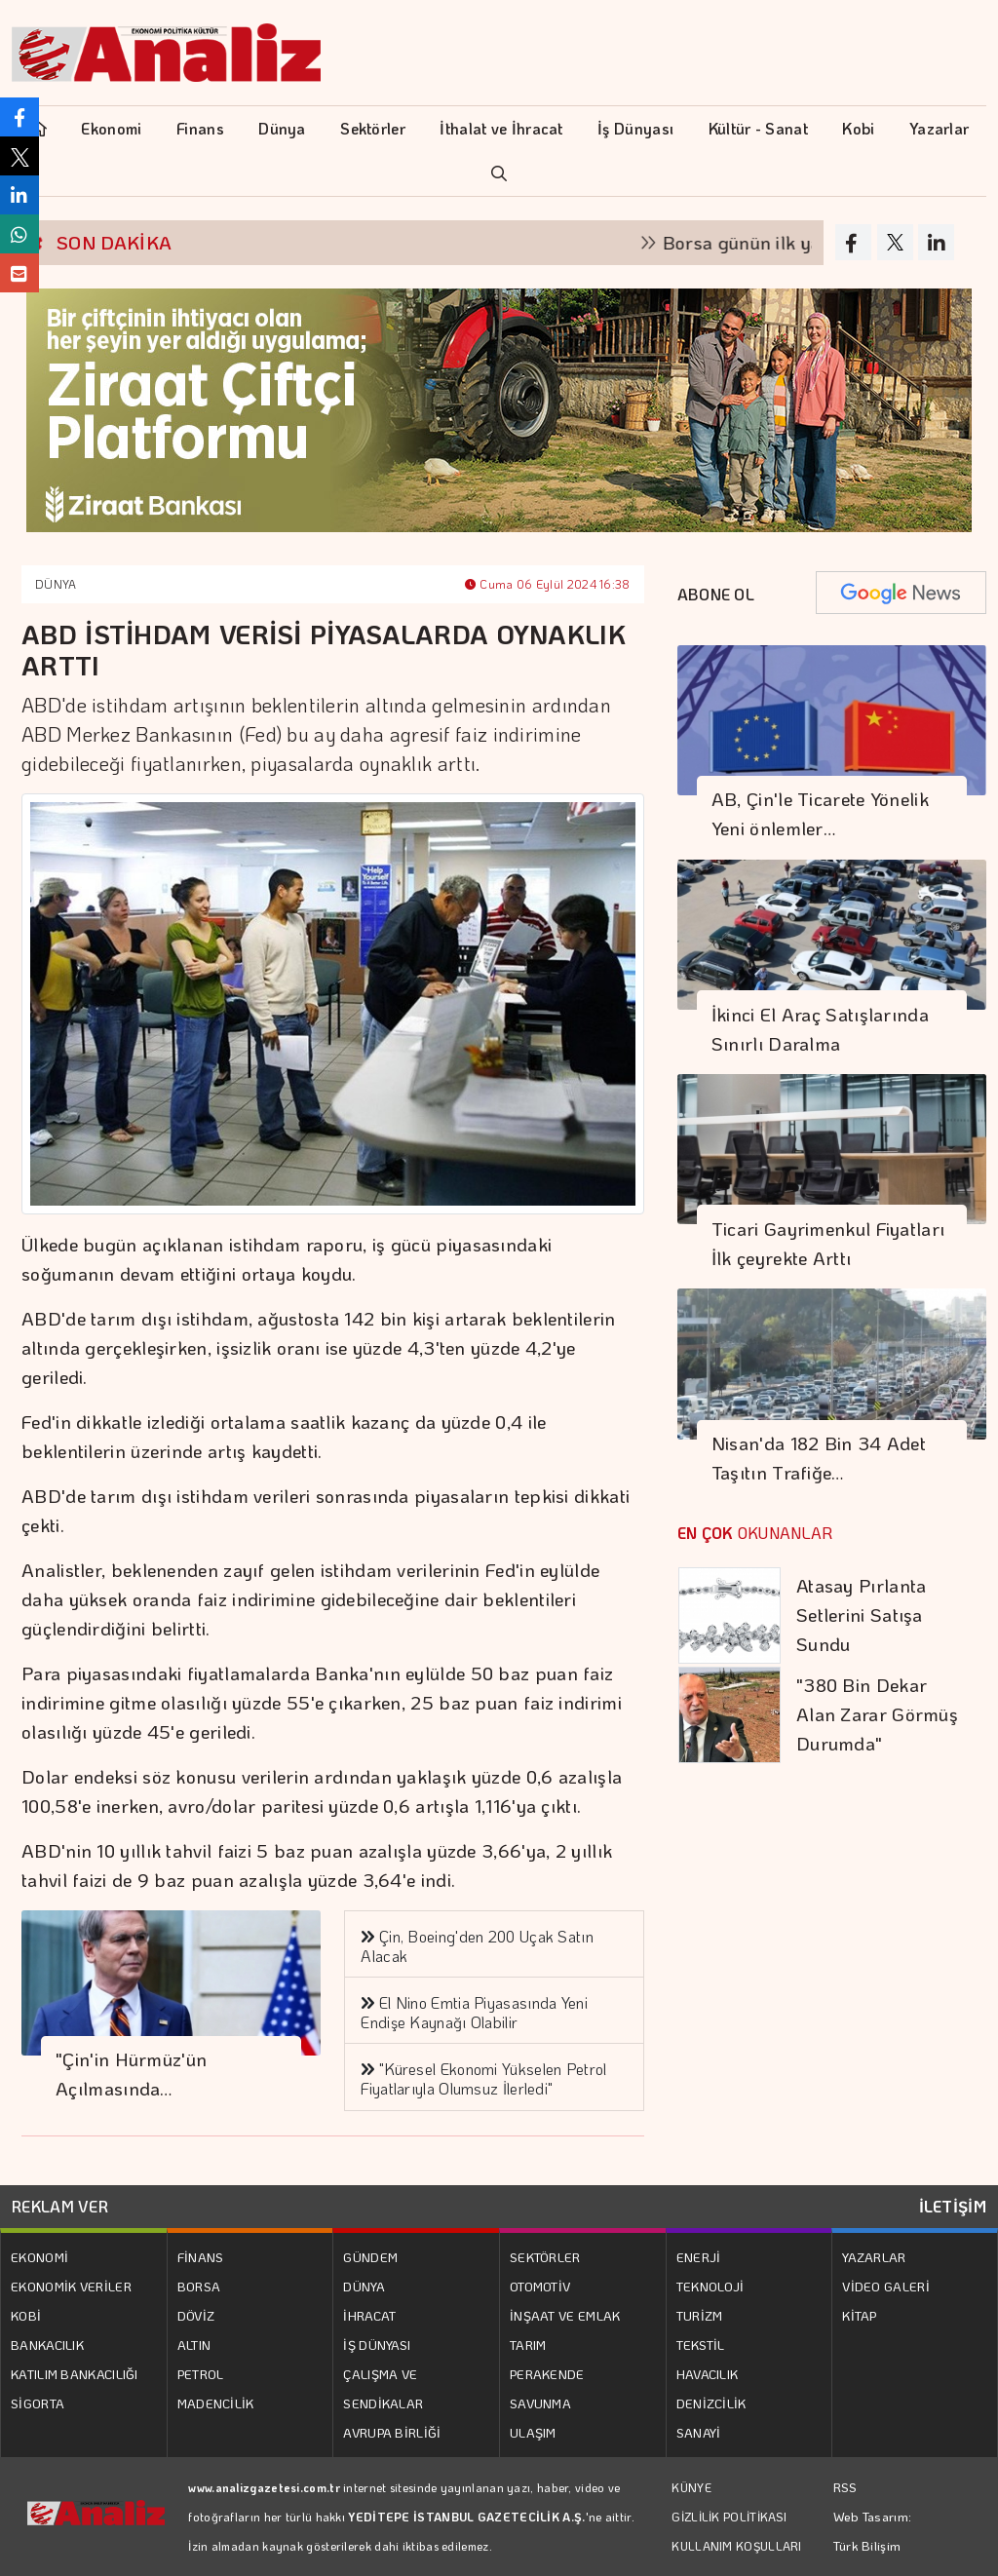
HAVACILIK (707, 2373)
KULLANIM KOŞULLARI (736, 2546)
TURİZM (699, 2315)
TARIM (528, 2344)
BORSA (199, 2286)
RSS (845, 2487)
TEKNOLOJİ (710, 2286)
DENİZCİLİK (711, 2403)
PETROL (200, 2373)
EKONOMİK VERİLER (71, 2286)
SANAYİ (698, 2432)
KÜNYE (691, 2487)
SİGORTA (37, 2403)
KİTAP (859, 2315)
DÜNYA (56, 584)
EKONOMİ (39, 2257)
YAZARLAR (873, 2257)
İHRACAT (369, 2315)
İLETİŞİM (952, 2206)
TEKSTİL (700, 2344)
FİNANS (200, 2257)
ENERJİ (698, 2257)
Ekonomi (111, 128)
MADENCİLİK (215, 2403)
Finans (200, 128)
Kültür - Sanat (758, 128)
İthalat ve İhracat (501, 128)
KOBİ (26, 2315)
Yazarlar (939, 128)
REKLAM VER (60, 2206)
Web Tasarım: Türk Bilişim (872, 2531)
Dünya (282, 128)
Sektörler (372, 128)
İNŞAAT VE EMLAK (565, 2315)
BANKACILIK (47, 2344)
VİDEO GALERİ (886, 2286)
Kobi (858, 128)
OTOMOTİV (540, 2286)
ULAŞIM (533, 2432)
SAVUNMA (540, 2403)
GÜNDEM (370, 2257)
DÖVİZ (196, 2315)
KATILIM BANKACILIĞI (74, 2373)
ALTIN (194, 2344)
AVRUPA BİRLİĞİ (392, 2432)
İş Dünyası (635, 128)
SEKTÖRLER (545, 2257)
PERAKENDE (547, 2373)
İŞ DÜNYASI (376, 2344)
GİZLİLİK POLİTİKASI (729, 2516)
